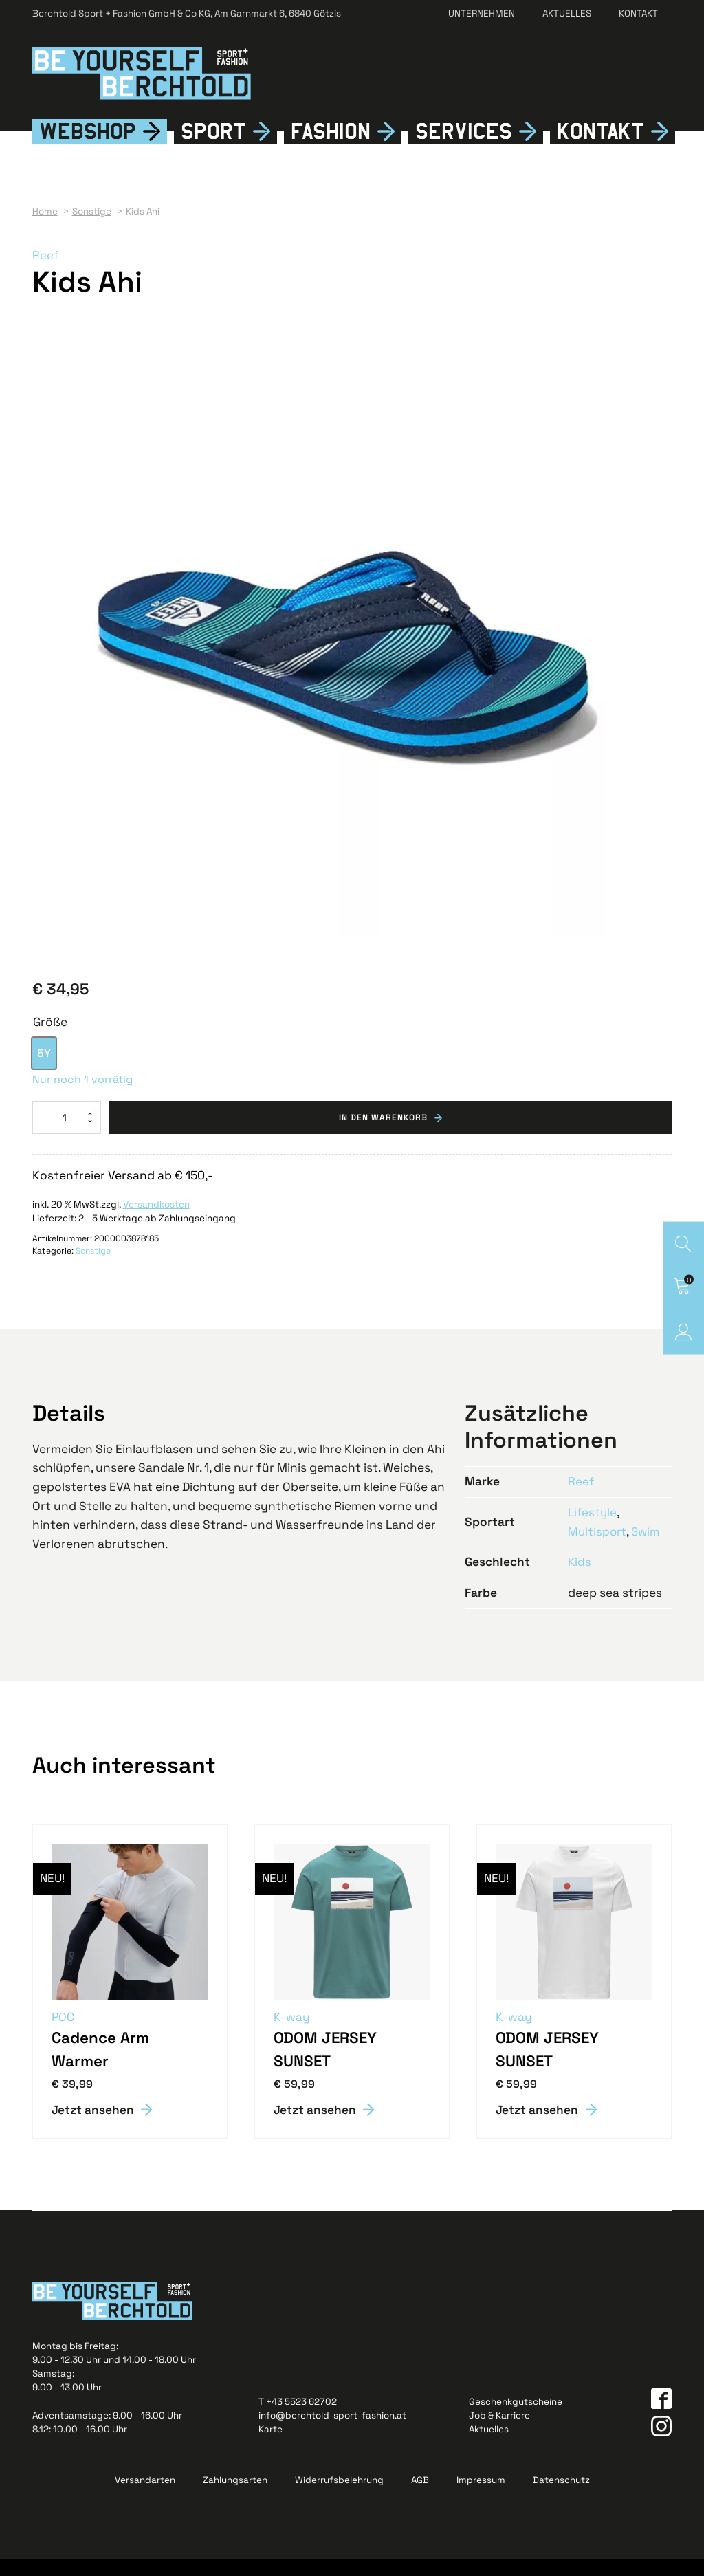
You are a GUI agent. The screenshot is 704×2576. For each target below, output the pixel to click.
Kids (580, 1578)
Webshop (87, 148)
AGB (420, 2497)
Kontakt (638, 13)
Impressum (480, 2497)
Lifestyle (593, 1529)
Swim (648, 1548)
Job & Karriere (499, 2432)
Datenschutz (561, 2497)
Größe (50, 1039)
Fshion (331, 148)
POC (63, 2033)
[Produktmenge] (66, 1133)
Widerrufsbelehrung (339, 2497)
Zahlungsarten (235, 2497)
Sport (213, 148)
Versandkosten (156, 1221)
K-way (292, 2033)
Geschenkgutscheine (515, 2419)
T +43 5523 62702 (297, 2419)
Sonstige (93, 1268)
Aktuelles (566, 13)
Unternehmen (481, 13)
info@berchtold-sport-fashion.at (332, 2432)
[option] (44, 1070)
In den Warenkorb (383, 1133)
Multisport (598, 1548)
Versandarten (145, 2497)
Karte (270, 2446)
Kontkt (600, 148)
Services (463, 148)
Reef (45, 271)
